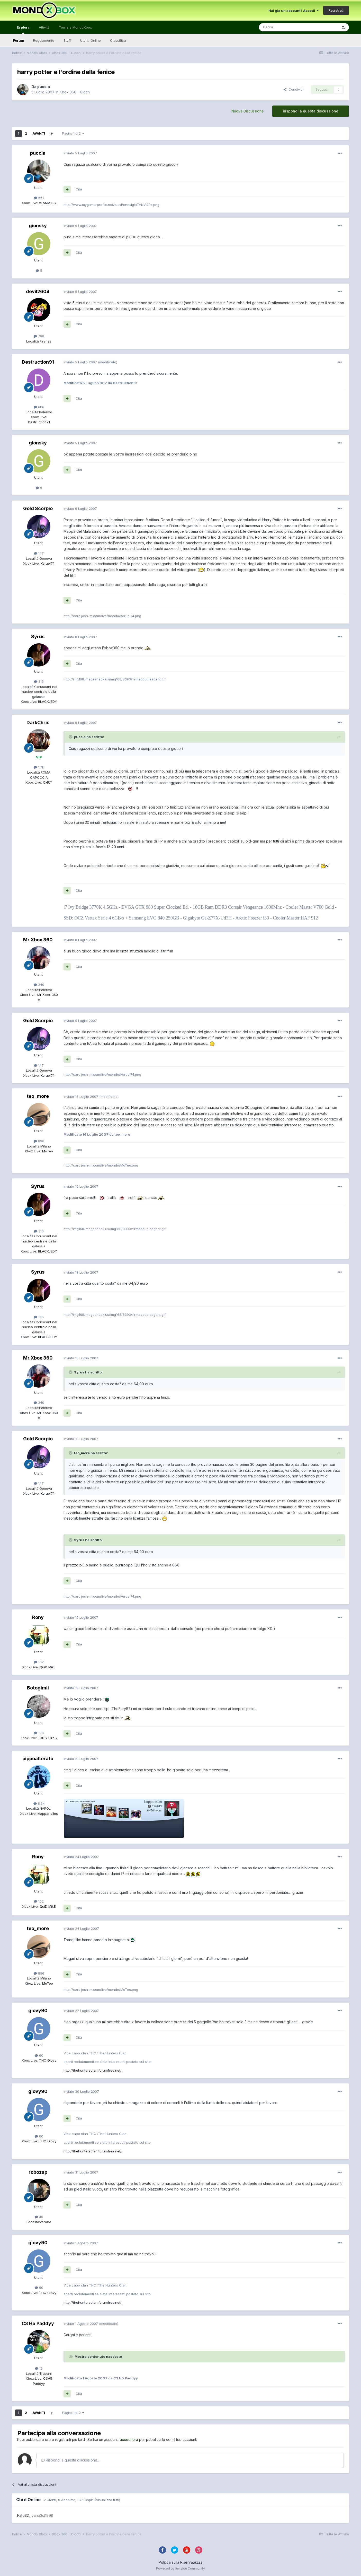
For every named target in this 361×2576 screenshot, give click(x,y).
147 (39, 553)
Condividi (293, 89)
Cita (79, 189)
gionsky (38, 225)
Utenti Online (90, 40)
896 (39, 1141)
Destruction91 (38, 362)
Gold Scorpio (38, 508)
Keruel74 (47, 563)
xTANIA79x (47, 203)
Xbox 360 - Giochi (75, 92)
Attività (44, 27)
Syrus (37, 636)
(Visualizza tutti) (107, 2500)
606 (39, 407)
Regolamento (43, 40)
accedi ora (129, 2439)
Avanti (39, 133)
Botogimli (38, 1687)
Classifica (118, 40)
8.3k (38, 1803)
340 (39, 985)
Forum (18, 40)
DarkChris (37, 722)
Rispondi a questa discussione (310, 111)
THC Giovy (47, 2060)
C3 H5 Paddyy (38, 2323)
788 (39, 336)
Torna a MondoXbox (75, 27)
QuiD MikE (47, 1667)
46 (39, 2217)
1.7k (39, 767)
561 (39, 198)
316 (39, 681)
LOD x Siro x (47, 1738)
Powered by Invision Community (180, 2568)
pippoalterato (37, 1758)
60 (39, 2055)
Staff (67, 40)
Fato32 (23, 2515)
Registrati (336, 10)
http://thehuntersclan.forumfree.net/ (93, 2070)
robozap (38, 2172)
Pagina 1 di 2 (73, 133)
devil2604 (38, 291)
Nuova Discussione (247, 111)
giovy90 (38, 2010)
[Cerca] (283, 27)
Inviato (80, 153)
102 (39, 1662)
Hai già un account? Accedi (293, 10)
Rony (38, 1617)
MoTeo (47, 1151)
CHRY (47, 782)
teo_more (38, 1096)
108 (39, 1733)
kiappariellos (47, 1813)
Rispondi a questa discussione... (70, 2460)
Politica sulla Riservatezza (180, 2562)
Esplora (23, 29)
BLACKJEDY (47, 701)
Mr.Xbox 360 (38, 939)
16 (39, 2368)
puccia (43, 86)
